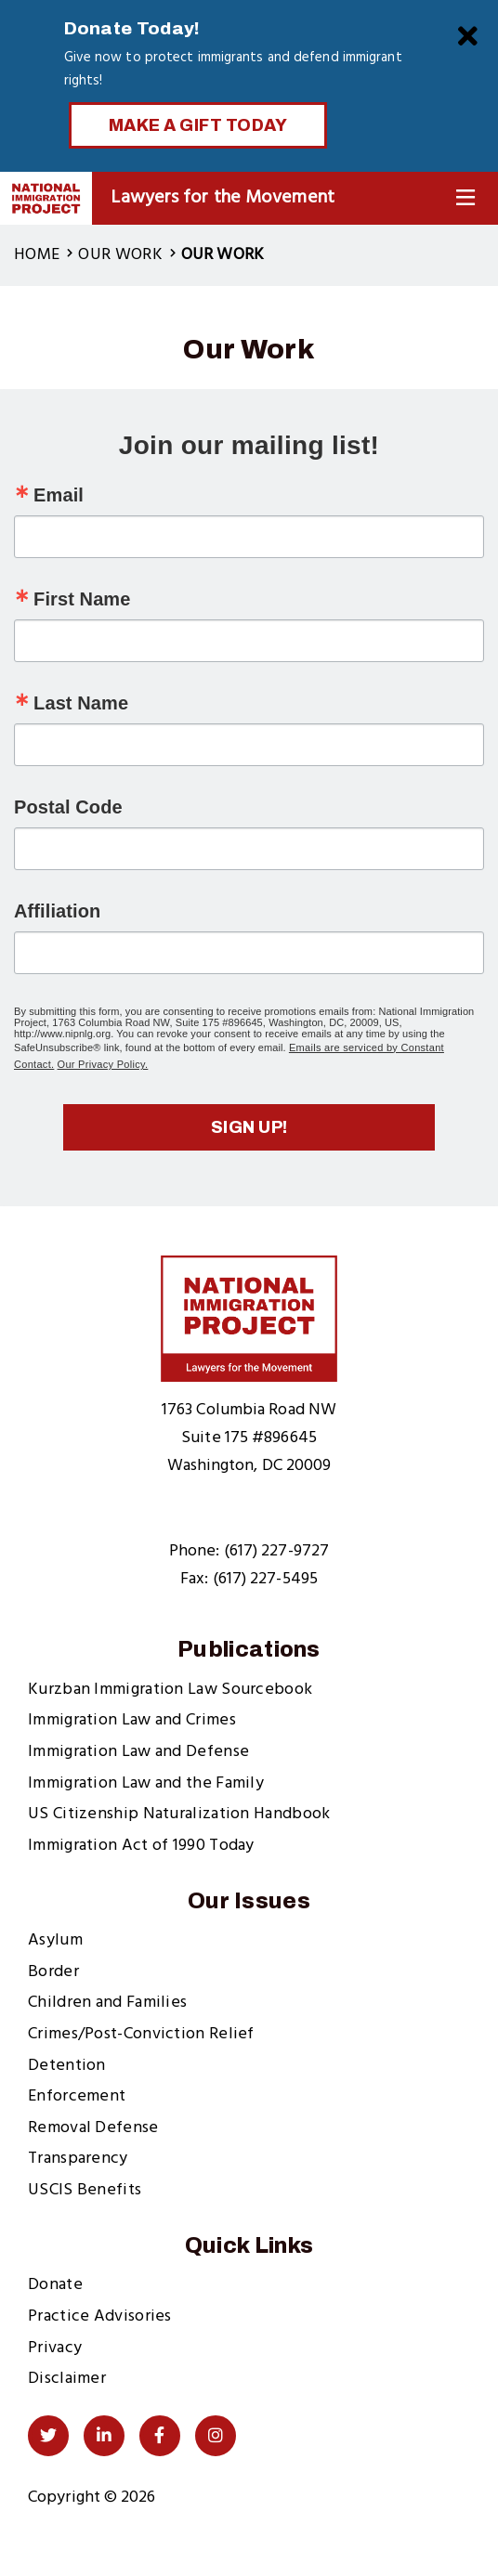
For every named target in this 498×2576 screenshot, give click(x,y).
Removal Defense (93, 2127)
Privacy (55, 2348)
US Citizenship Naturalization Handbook (179, 1814)
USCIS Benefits (84, 2190)
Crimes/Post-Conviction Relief (141, 2034)
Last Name (80, 703)
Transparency (78, 2158)
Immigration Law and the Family (146, 1783)
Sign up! (249, 1127)
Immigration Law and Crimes (132, 1720)
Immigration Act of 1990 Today (141, 1845)
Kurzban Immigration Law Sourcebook (170, 1689)
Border (53, 1971)
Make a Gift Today (198, 125)
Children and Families (107, 2002)
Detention (67, 2065)
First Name (81, 599)
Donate (55, 2284)
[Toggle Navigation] (465, 198)
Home (36, 254)
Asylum (55, 1940)
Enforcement (76, 2096)
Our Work (120, 254)
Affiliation (57, 911)
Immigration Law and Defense (138, 1751)
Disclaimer (67, 2378)
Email (58, 495)
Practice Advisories (100, 2316)
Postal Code (68, 807)
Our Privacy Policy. (103, 1064)
